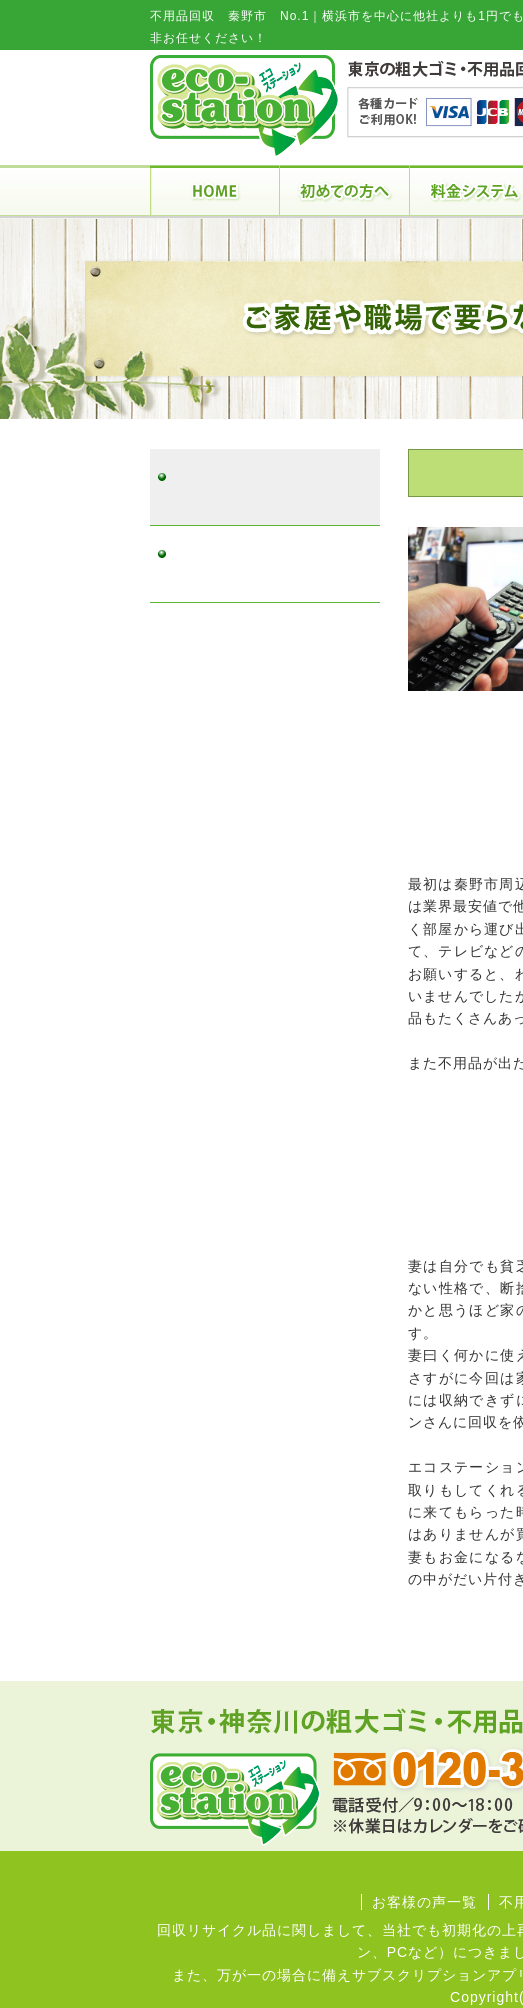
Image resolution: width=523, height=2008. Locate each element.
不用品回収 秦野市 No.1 (260, 487)
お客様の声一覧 (424, 1902)
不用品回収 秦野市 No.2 (260, 564)
